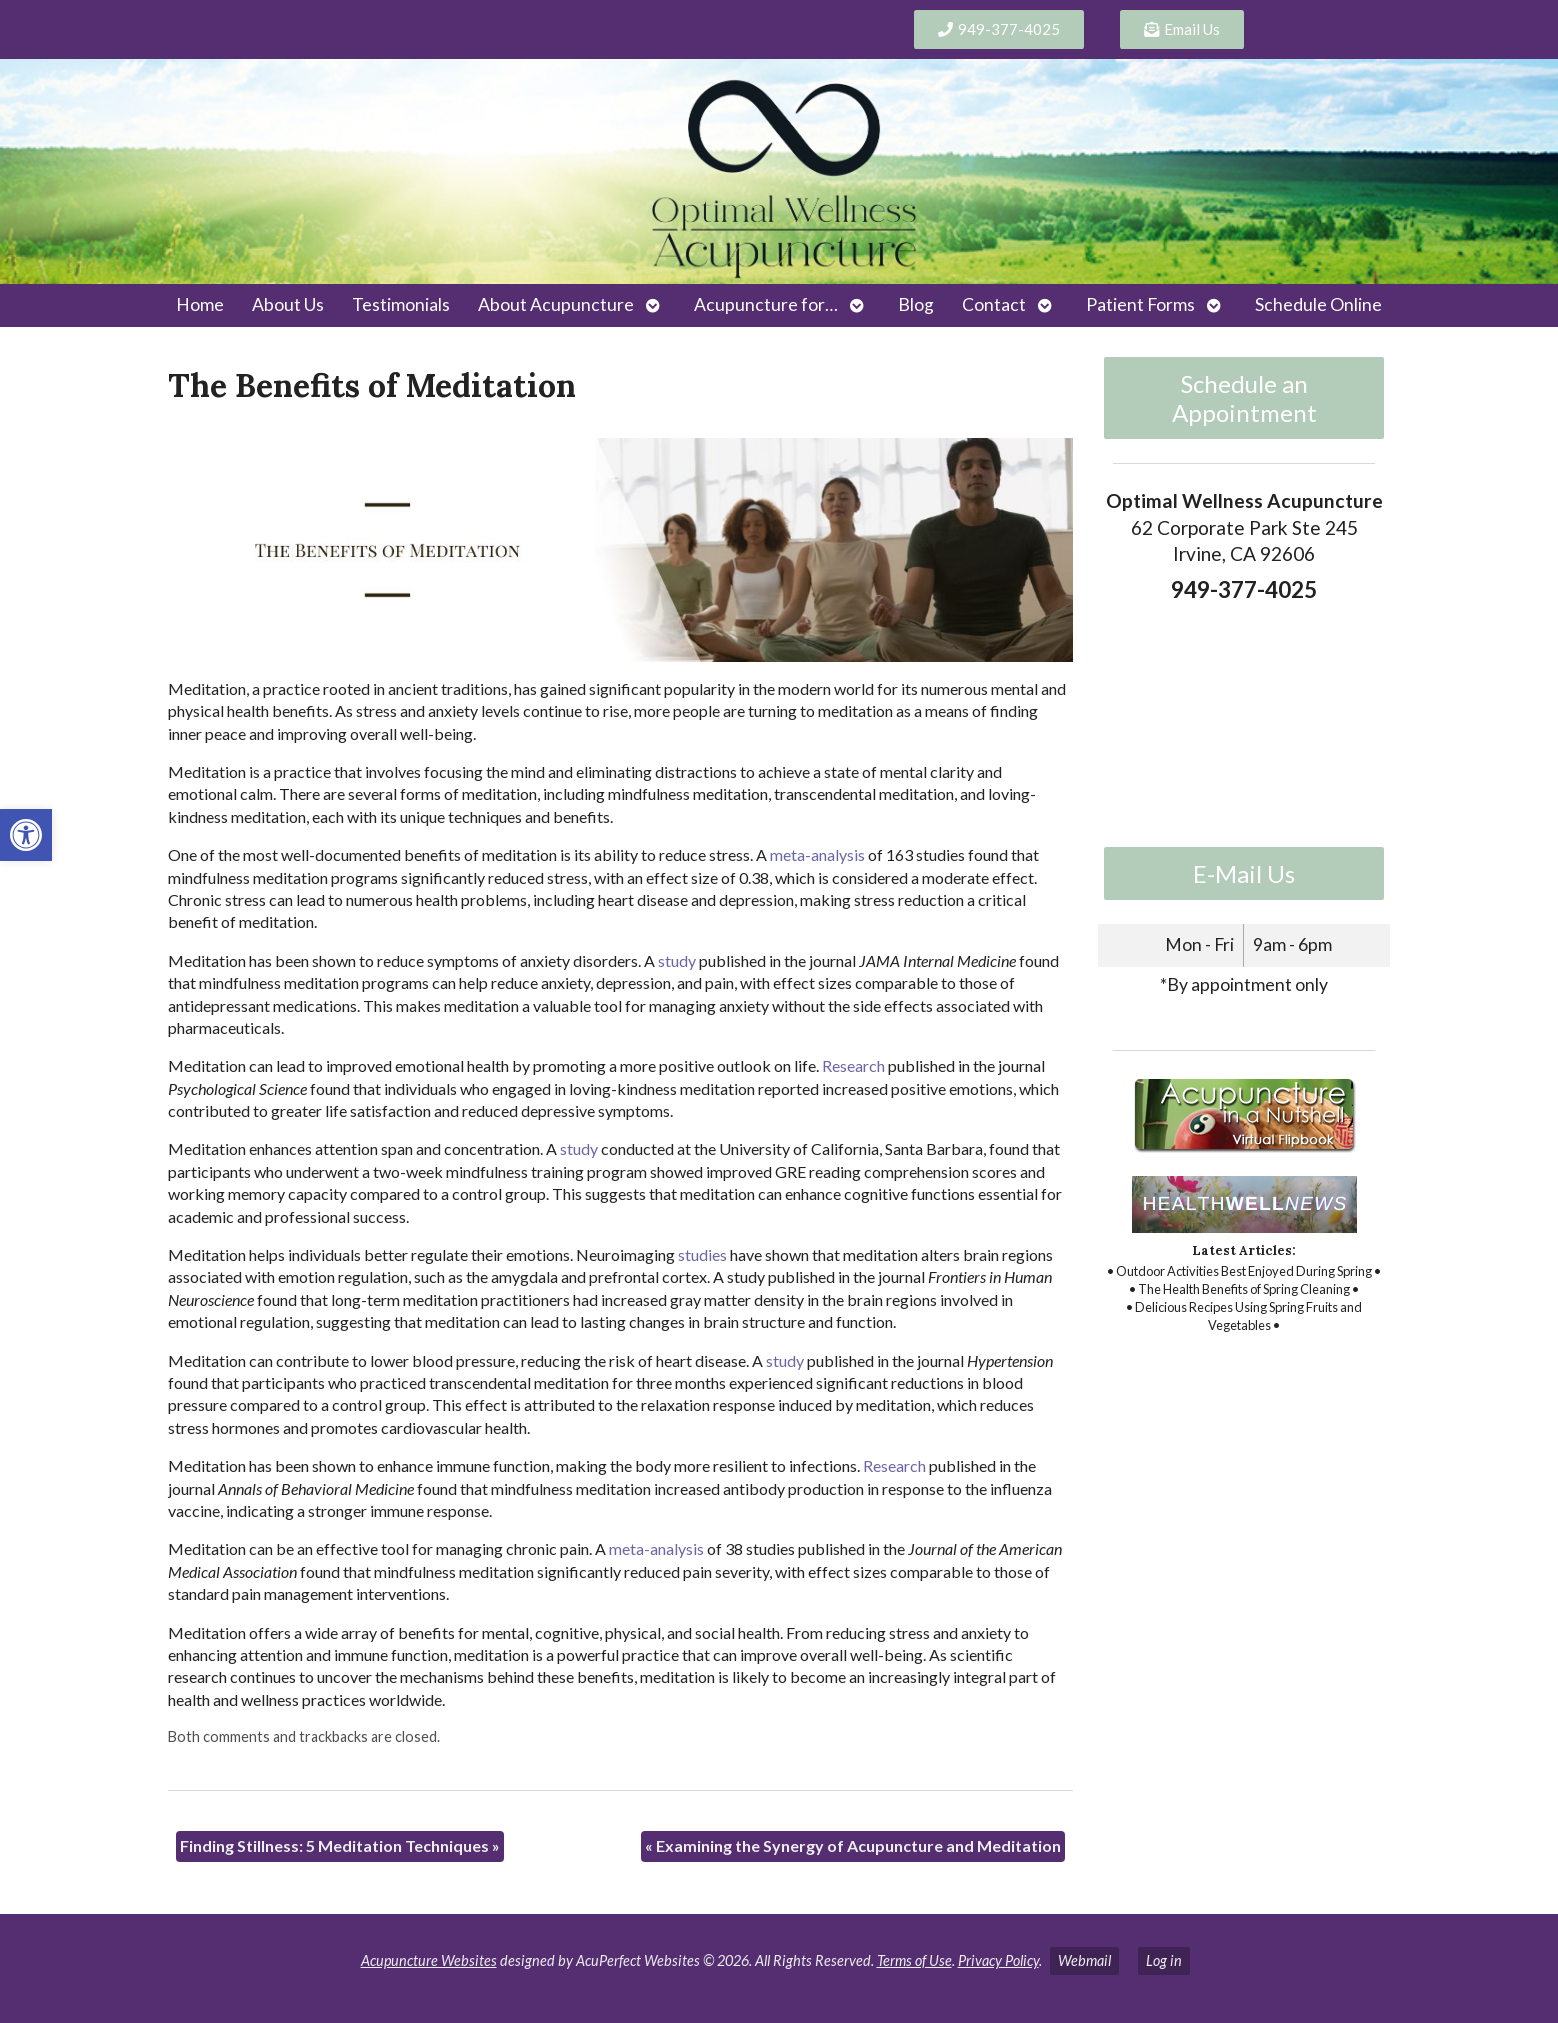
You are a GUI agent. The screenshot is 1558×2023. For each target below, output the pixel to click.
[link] (26, 835)
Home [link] (200, 304)
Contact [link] (994, 304)
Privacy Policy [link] (998, 1960)
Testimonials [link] (401, 304)
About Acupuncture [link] (556, 304)
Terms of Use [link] (914, 1960)
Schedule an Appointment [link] (1244, 398)
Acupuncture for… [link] (766, 304)
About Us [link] (288, 304)
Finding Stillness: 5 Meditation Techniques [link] (340, 1845)
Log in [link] (1164, 1960)
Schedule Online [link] (1318, 304)
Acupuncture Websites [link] (429, 1960)
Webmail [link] (1084, 1960)
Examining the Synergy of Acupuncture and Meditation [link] (853, 1845)
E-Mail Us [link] (1244, 873)
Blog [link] (916, 304)
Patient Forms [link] (1140, 304)
